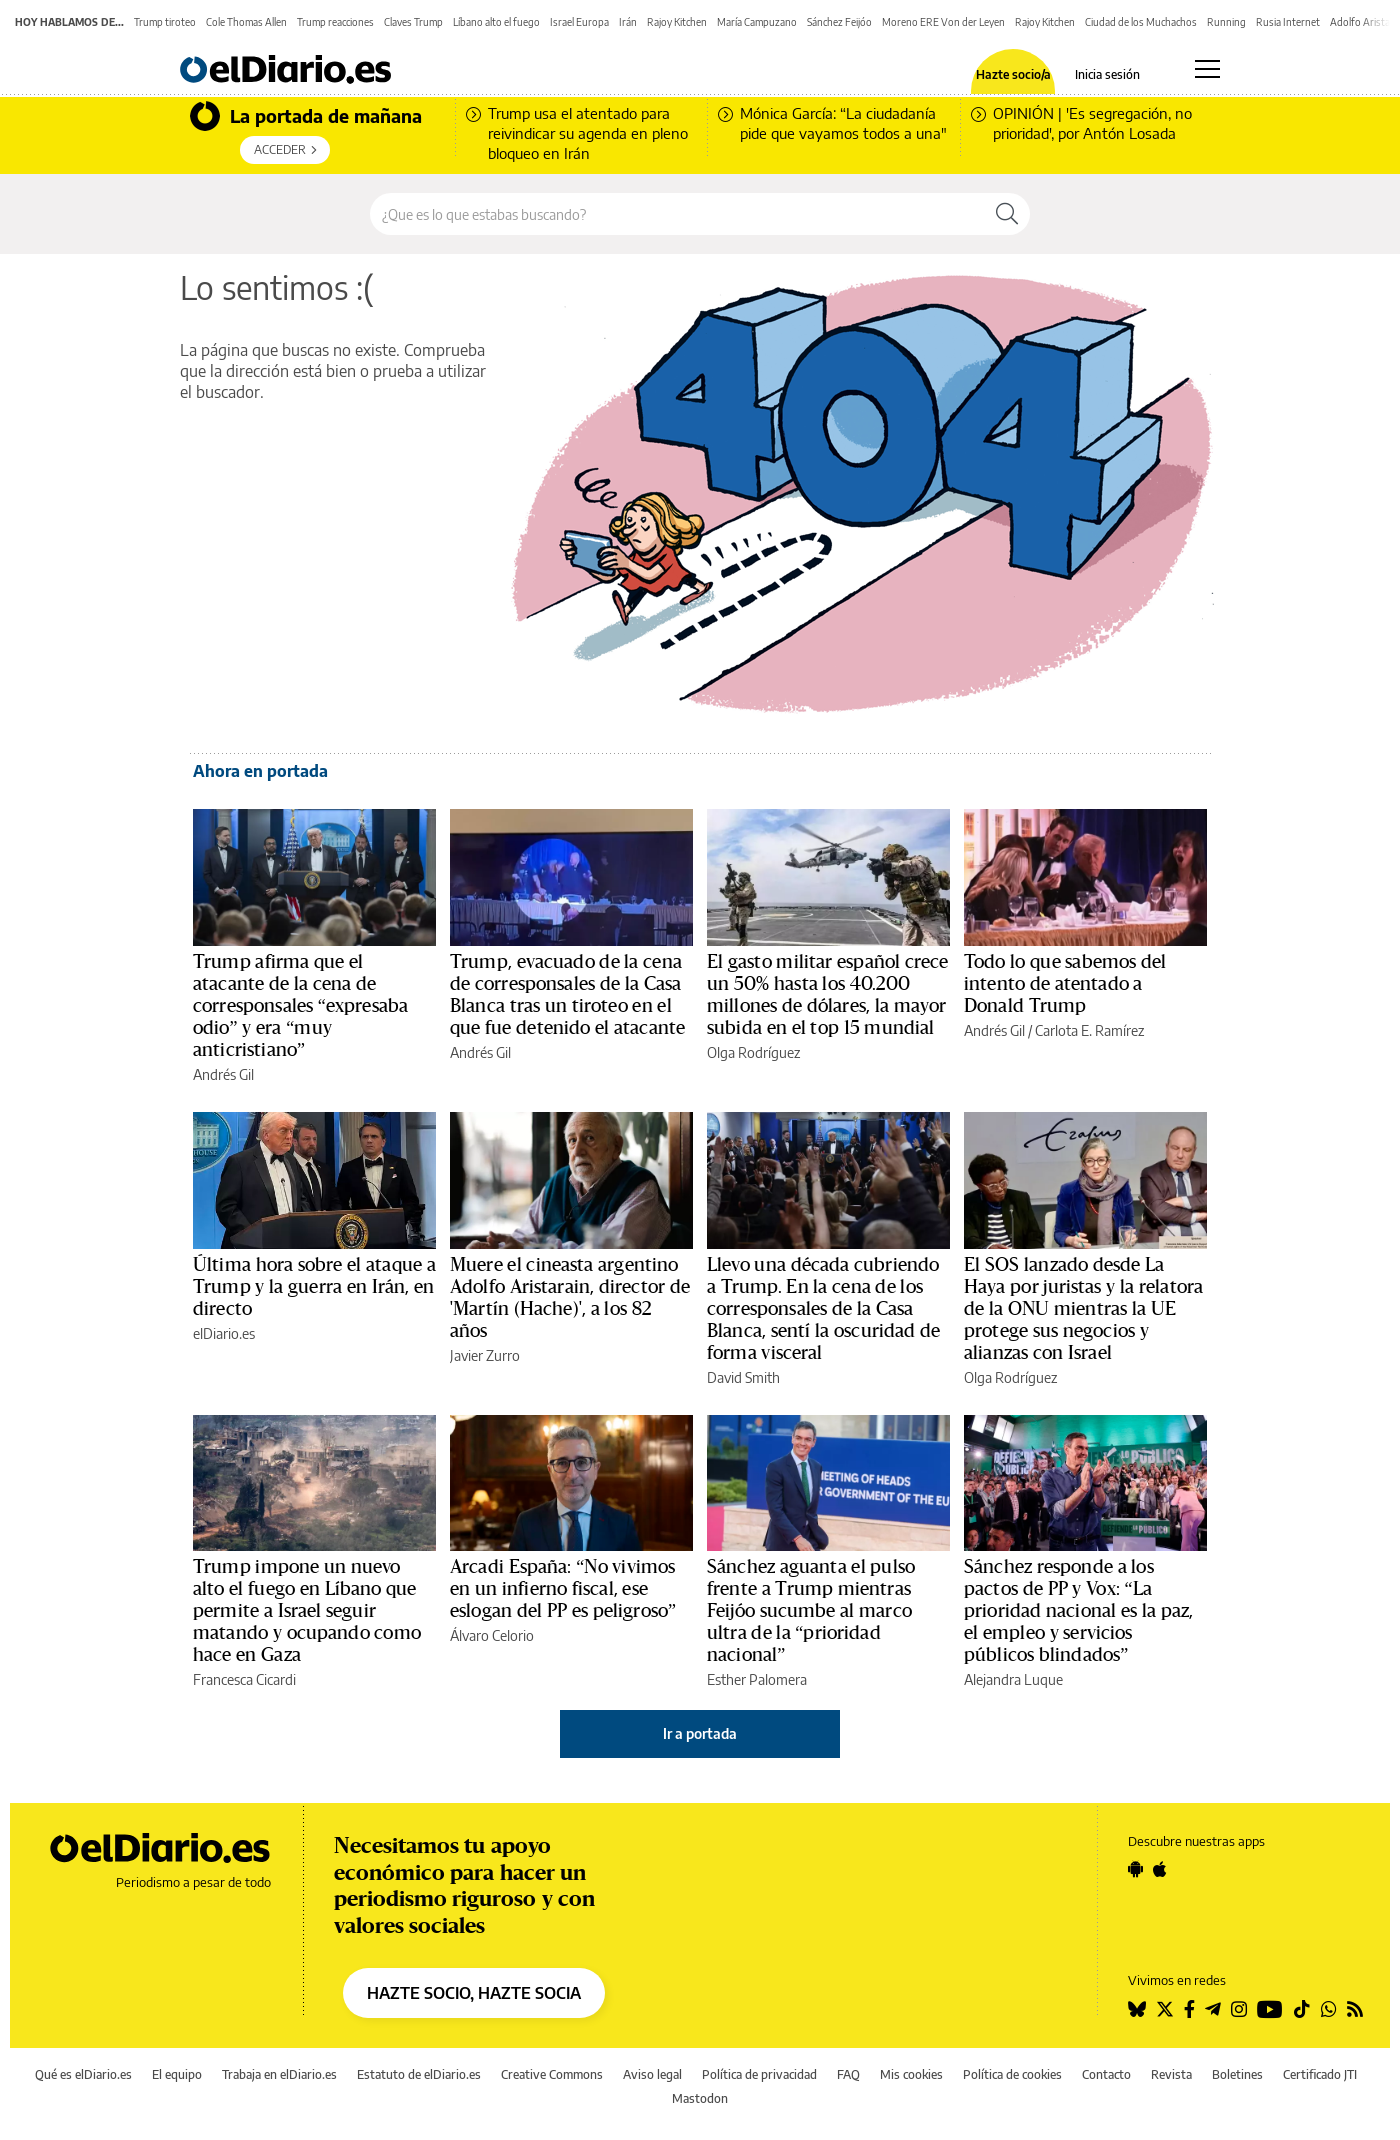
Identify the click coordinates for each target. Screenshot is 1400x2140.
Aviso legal (652, 2074)
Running (1226, 22)
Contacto (1106, 2074)
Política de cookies (1012, 2074)
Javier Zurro (485, 1355)
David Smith (743, 1377)
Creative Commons (552, 2074)
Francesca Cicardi (244, 1679)
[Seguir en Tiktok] (1302, 2009)
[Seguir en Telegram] (1213, 2009)
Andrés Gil (223, 1074)
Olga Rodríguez (753, 1052)
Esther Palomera (757, 1679)
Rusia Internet (1288, 22)
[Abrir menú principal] (1207, 69)
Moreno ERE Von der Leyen (943, 22)
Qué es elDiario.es (83, 2074)
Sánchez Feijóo (839, 22)
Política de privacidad (759, 2074)
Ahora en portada (260, 771)
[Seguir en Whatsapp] (1329, 2009)
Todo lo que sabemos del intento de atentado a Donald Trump (1065, 984)
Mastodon (700, 2098)
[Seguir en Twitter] (1165, 2009)
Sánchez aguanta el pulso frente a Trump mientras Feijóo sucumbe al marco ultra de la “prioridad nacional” (811, 1611)
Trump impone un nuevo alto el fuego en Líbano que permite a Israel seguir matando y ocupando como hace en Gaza (307, 1611)
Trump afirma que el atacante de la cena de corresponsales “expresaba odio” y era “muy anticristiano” (300, 1006)
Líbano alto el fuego (496, 22)
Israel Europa (579, 22)
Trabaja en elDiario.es (279, 2074)
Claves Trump (413, 22)
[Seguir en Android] (1135, 1869)
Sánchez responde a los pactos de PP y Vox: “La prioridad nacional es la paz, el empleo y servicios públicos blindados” (1078, 1611)
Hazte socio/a (1013, 75)
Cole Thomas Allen (246, 22)
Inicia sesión (1107, 75)
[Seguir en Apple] (1160, 1869)
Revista (1171, 2074)
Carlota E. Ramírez (1089, 1030)
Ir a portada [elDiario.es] (700, 1733)
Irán (628, 22)
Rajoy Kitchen (677, 22)
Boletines (1237, 2074)
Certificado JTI (1320, 2074)
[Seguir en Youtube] (1270, 2009)
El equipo (177, 2074)
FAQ (848, 2074)
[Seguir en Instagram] (1239, 2009)
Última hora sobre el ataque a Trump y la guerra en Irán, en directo (314, 1287)
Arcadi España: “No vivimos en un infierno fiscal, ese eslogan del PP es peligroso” (563, 1589)
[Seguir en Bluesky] (1137, 2009)
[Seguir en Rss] (1355, 2009)
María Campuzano (757, 22)
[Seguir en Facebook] (1189, 2009)
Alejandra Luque (1013, 1679)
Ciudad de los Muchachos (1141, 22)
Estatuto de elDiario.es (419, 2074)
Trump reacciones (335, 22)
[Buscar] (1007, 214)
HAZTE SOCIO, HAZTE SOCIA (474, 1993)
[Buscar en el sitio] (677, 214)
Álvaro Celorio (492, 1635)
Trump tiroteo (165, 22)
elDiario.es (224, 1333)
